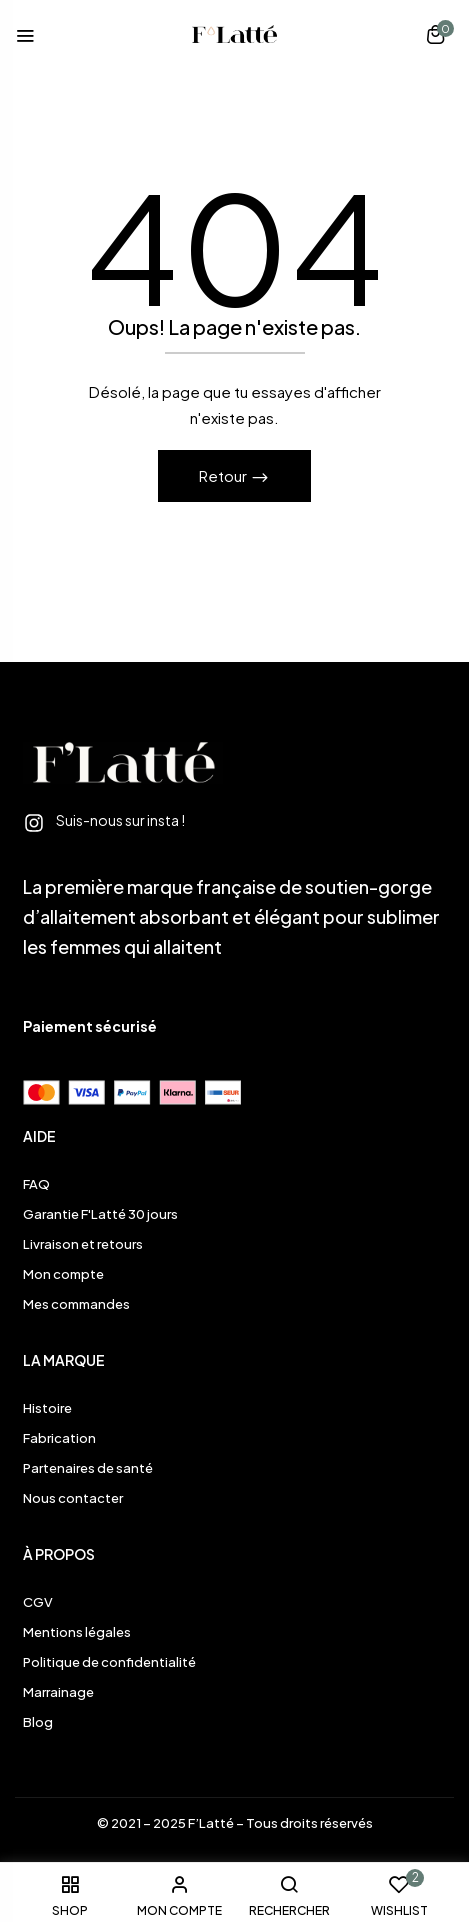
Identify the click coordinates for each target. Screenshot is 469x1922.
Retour (224, 475)
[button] (435, 37)
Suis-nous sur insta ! (120, 820)
